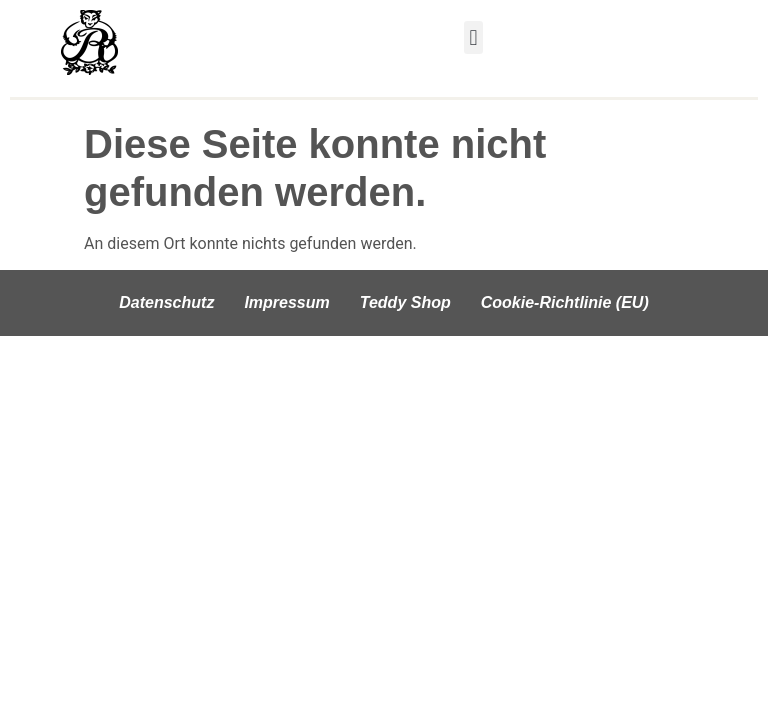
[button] (473, 37)
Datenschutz (166, 302)
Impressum (286, 302)
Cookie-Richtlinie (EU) (565, 302)
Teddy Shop (405, 302)
